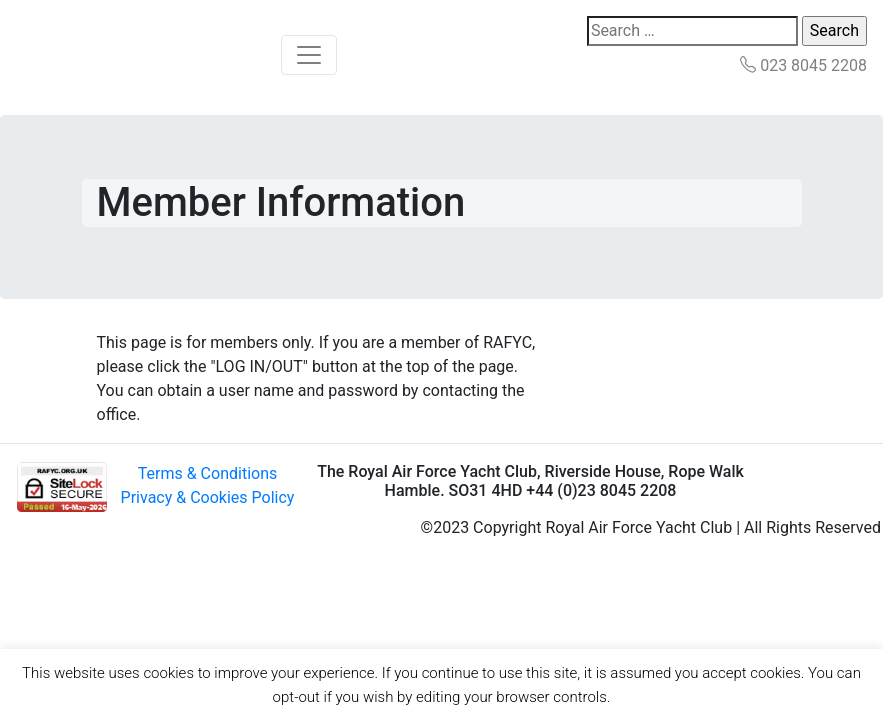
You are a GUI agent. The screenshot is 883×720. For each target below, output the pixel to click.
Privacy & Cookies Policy (208, 497)
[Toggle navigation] (309, 55)
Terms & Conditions (208, 473)
